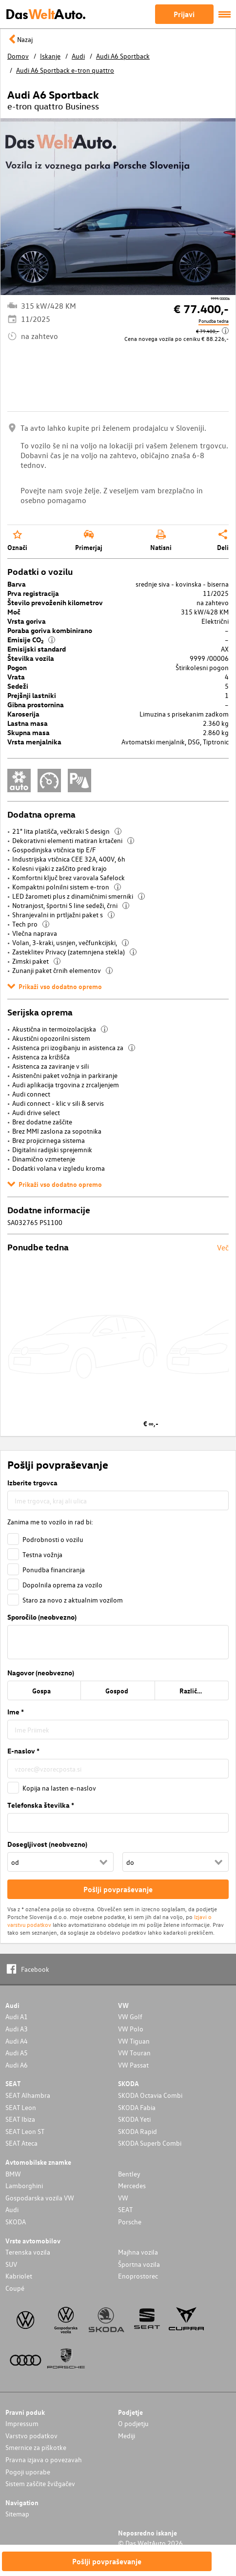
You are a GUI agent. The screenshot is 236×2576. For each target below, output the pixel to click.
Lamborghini (24, 2185)
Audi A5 (16, 2052)
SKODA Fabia (137, 2107)
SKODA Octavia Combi (150, 2095)
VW (123, 2197)
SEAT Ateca (21, 2143)
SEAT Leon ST (24, 2131)
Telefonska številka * (40, 1805)
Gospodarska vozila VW (39, 2197)
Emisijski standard (36, 649)
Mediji (126, 2435)
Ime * (15, 1711)
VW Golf (130, 2016)
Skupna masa (28, 732)
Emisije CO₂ (31, 639)
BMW (13, 2173)
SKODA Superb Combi (149, 2143)
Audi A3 (16, 2028)
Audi (12, 2209)
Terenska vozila (27, 2252)
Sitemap (17, 2513)
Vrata (16, 676)
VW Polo (130, 2028)
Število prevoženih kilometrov (55, 602)
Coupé (14, 2288)
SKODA (15, 2221)
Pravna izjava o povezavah (43, 2459)
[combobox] (118, 1500)
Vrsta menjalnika (34, 741)
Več (223, 1247)
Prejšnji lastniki (31, 695)
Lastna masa (27, 723)
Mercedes (132, 2185)
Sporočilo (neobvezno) (42, 1617)
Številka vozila (30, 658)
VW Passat (133, 2064)
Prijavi (184, 14)
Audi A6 (16, 2064)
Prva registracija (33, 593)
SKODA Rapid (137, 2131)
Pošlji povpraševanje (106, 2561)
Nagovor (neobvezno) (40, 1672)
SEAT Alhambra (27, 2095)
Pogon (17, 667)
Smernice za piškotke (35, 2447)
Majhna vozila (138, 2252)
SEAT (125, 2209)
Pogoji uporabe (27, 2471)
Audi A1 (16, 2016)
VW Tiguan (134, 2041)
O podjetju (133, 2423)
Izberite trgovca (32, 1482)
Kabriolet (18, 2275)
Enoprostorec (138, 2275)
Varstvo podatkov (31, 2435)
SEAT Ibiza (20, 2119)
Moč (13, 611)
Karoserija (23, 713)
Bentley (129, 2173)
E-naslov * (23, 1750)
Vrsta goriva (26, 621)
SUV (11, 2264)
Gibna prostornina (35, 704)
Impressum (22, 2423)
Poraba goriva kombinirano (49, 630)
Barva (16, 584)
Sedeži (17, 686)
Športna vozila (139, 2264)
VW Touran (134, 2052)
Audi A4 (16, 2041)
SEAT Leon (20, 2107)
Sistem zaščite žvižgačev (40, 2483)
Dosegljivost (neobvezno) (47, 1844)
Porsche (129, 2221)
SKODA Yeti (134, 2119)
